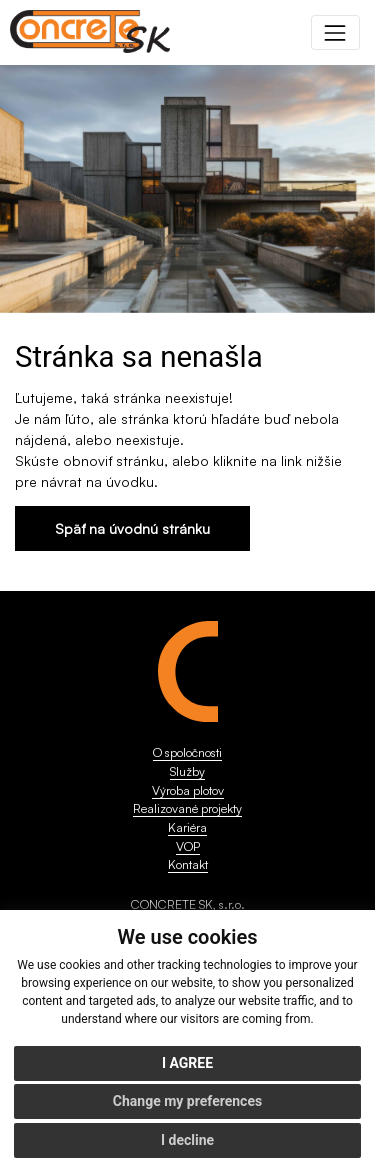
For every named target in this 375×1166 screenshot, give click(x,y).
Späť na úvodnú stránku (132, 528)
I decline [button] (187, 1140)
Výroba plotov (188, 790)
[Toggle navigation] (335, 32)
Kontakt (188, 864)
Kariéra (187, 827)
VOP (188, 846)
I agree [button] (187, 1063)
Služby (187, 771)
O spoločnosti (187, 752)
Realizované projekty (187, 808)
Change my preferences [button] (187, 1101)
